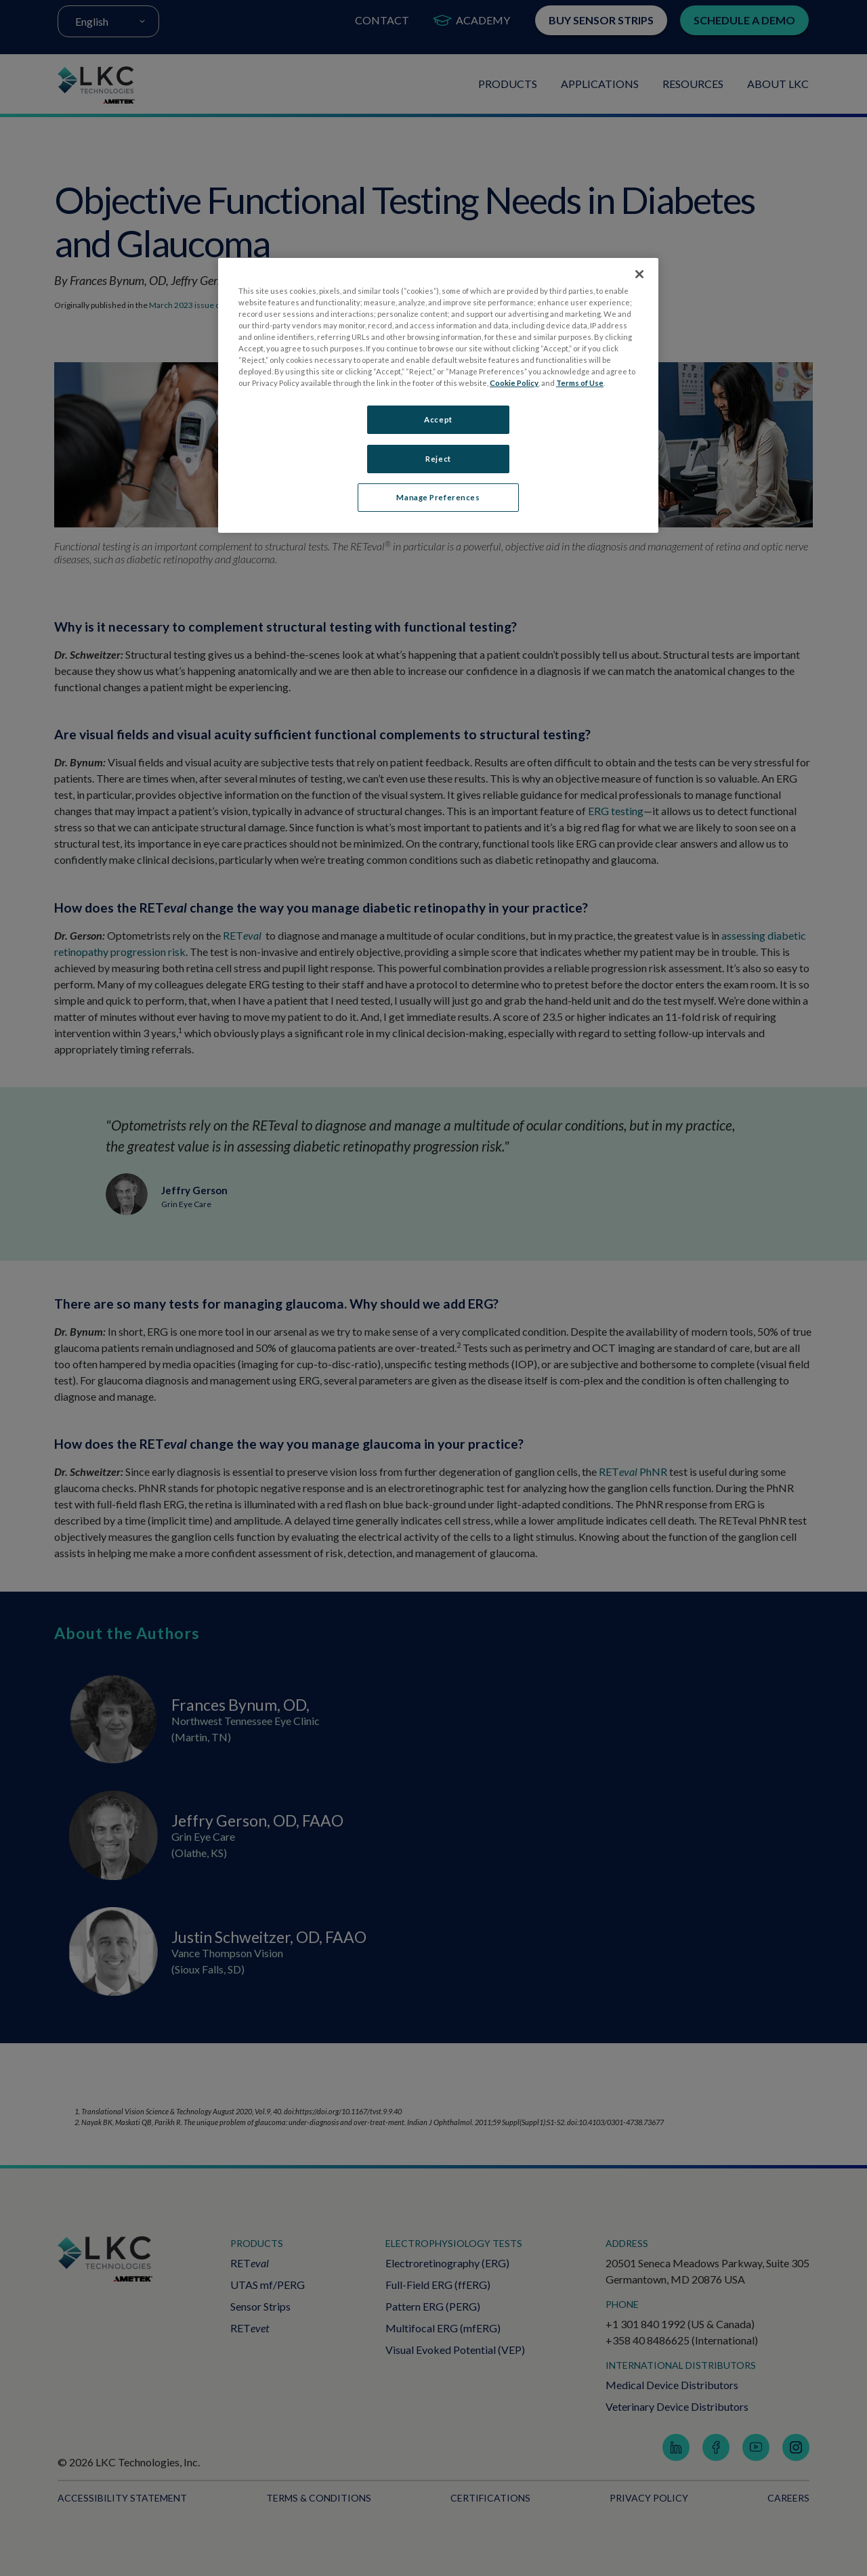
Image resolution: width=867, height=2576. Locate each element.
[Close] (639, 274)
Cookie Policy (514, 382)
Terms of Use (580, 382)
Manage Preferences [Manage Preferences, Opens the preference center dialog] (438, 498)
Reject (437, 458)
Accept (438, 419)
